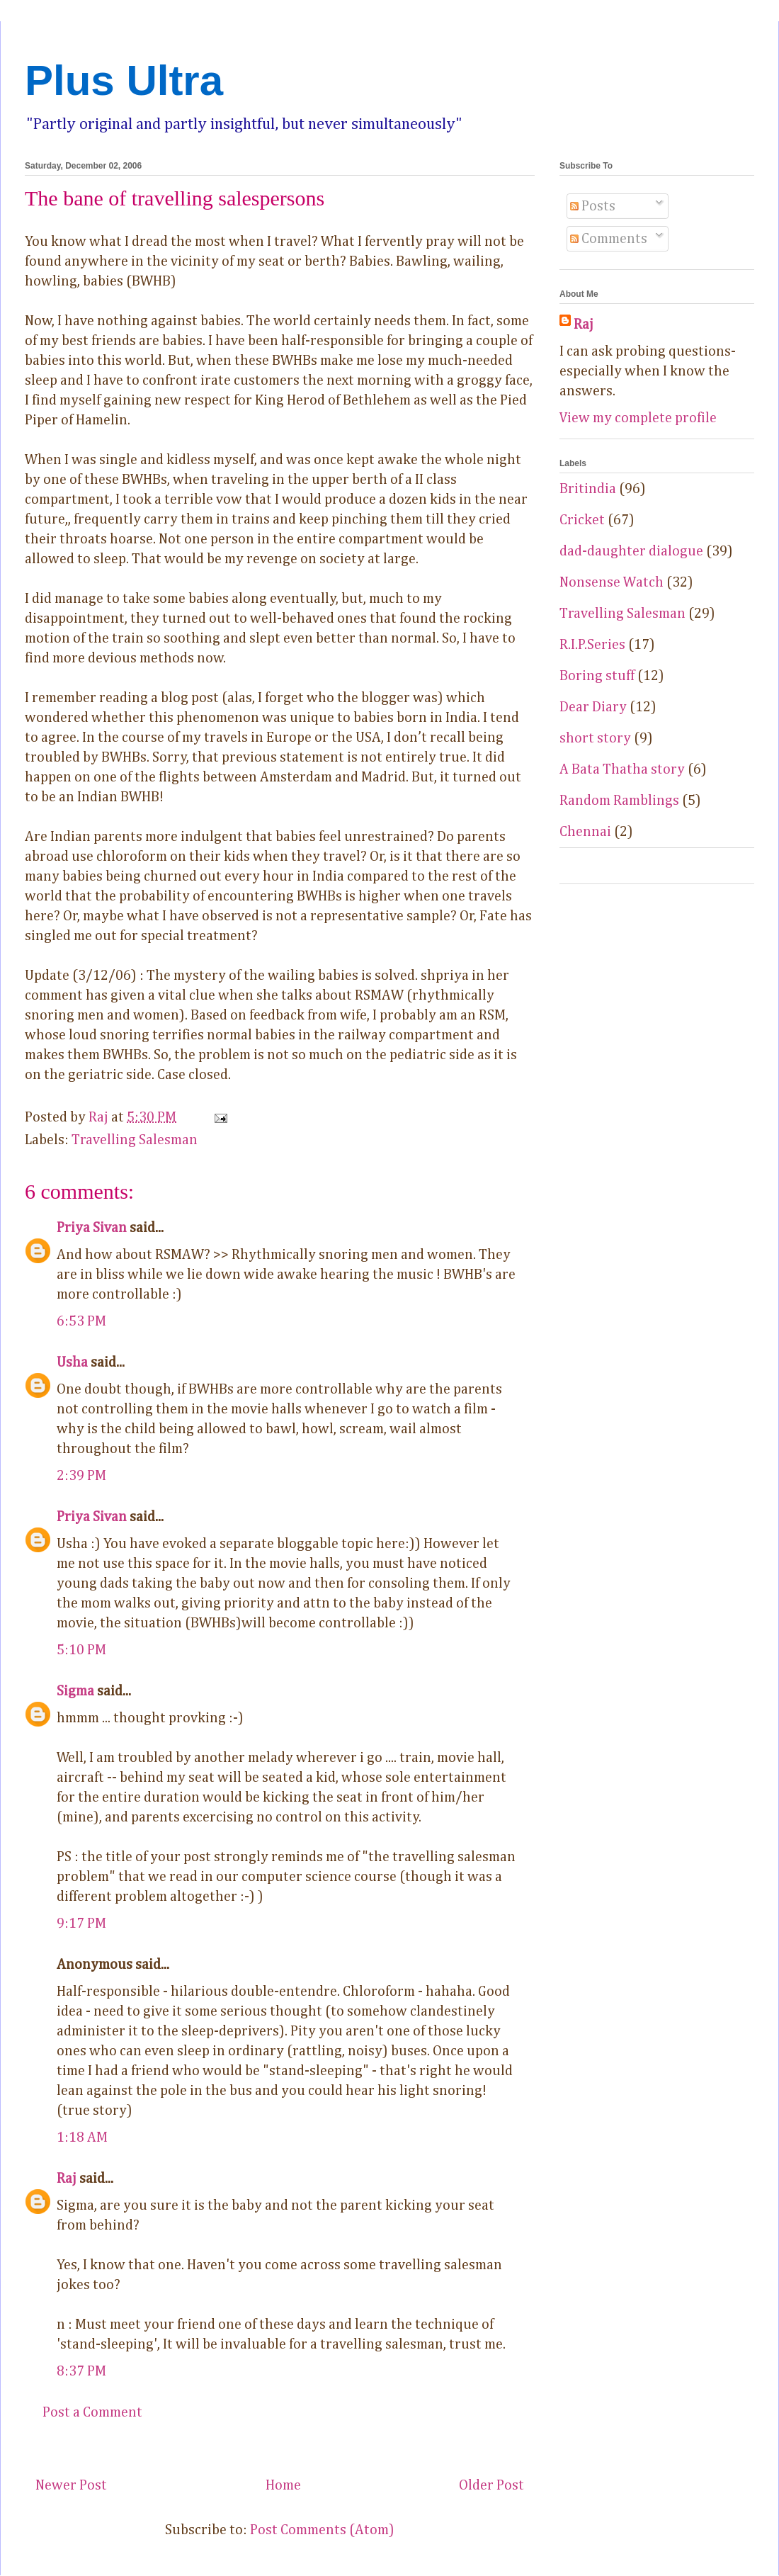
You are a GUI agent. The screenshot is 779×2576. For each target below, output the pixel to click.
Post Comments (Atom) (322, 2530)
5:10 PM (81, 1650)
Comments (608, 239)
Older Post (491, 2485)
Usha (72, 1362)
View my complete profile (638, 418)
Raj (66, 2178)
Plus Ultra (124, 80)
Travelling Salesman (135, 1140)
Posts (592, 206)
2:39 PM (81, 1476)
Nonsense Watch (611, 582)
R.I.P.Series (592, 645)
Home (283, 2485)
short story (595, 738)
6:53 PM (81, 1321)
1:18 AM (82, 2137)
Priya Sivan (92, 1228)
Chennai (585, 832)
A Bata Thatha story (622, 769)
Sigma (75, 1691)
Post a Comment (92, 2412)
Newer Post (71, 2485)
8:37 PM (81, 2371)
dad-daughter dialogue (631, 551)
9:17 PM (81, 1923)
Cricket (582, 520)
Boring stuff (597, 676)
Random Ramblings (619, 800)
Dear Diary (593, 707)
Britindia (587, 489)
